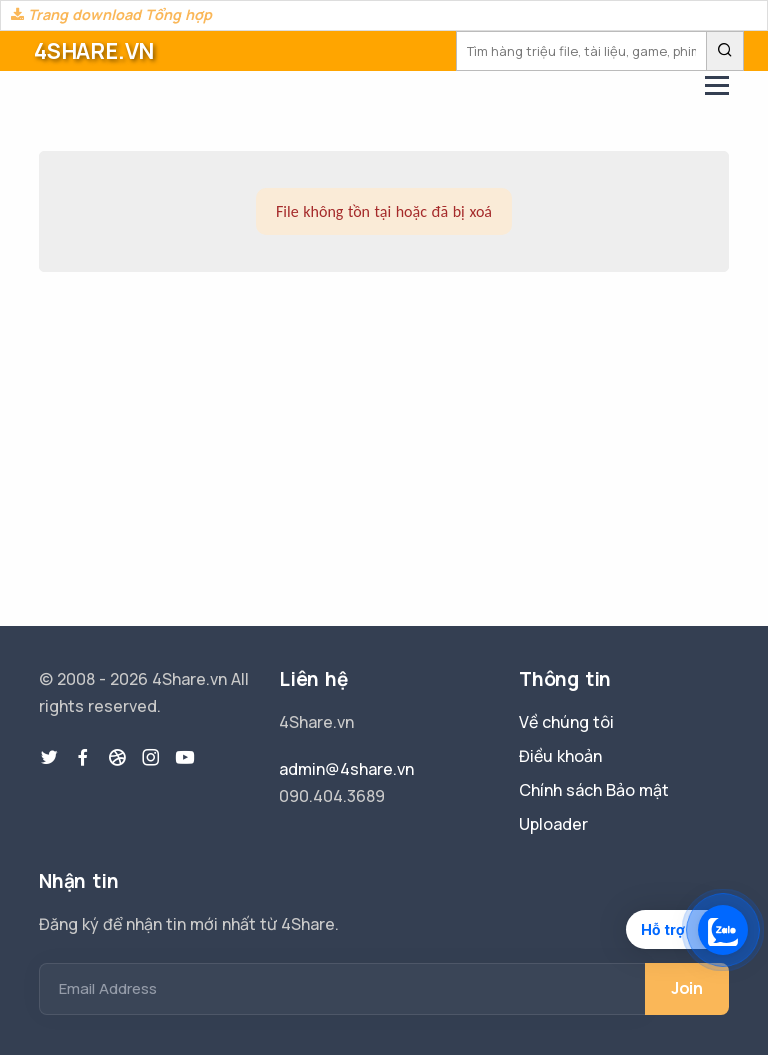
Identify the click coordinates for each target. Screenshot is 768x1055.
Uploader (553, 824)
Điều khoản (560, 756)
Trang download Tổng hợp (111, 14)
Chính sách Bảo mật (594, 790)
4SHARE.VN (94, 51)
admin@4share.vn (346, 769)
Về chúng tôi (566, 722)
